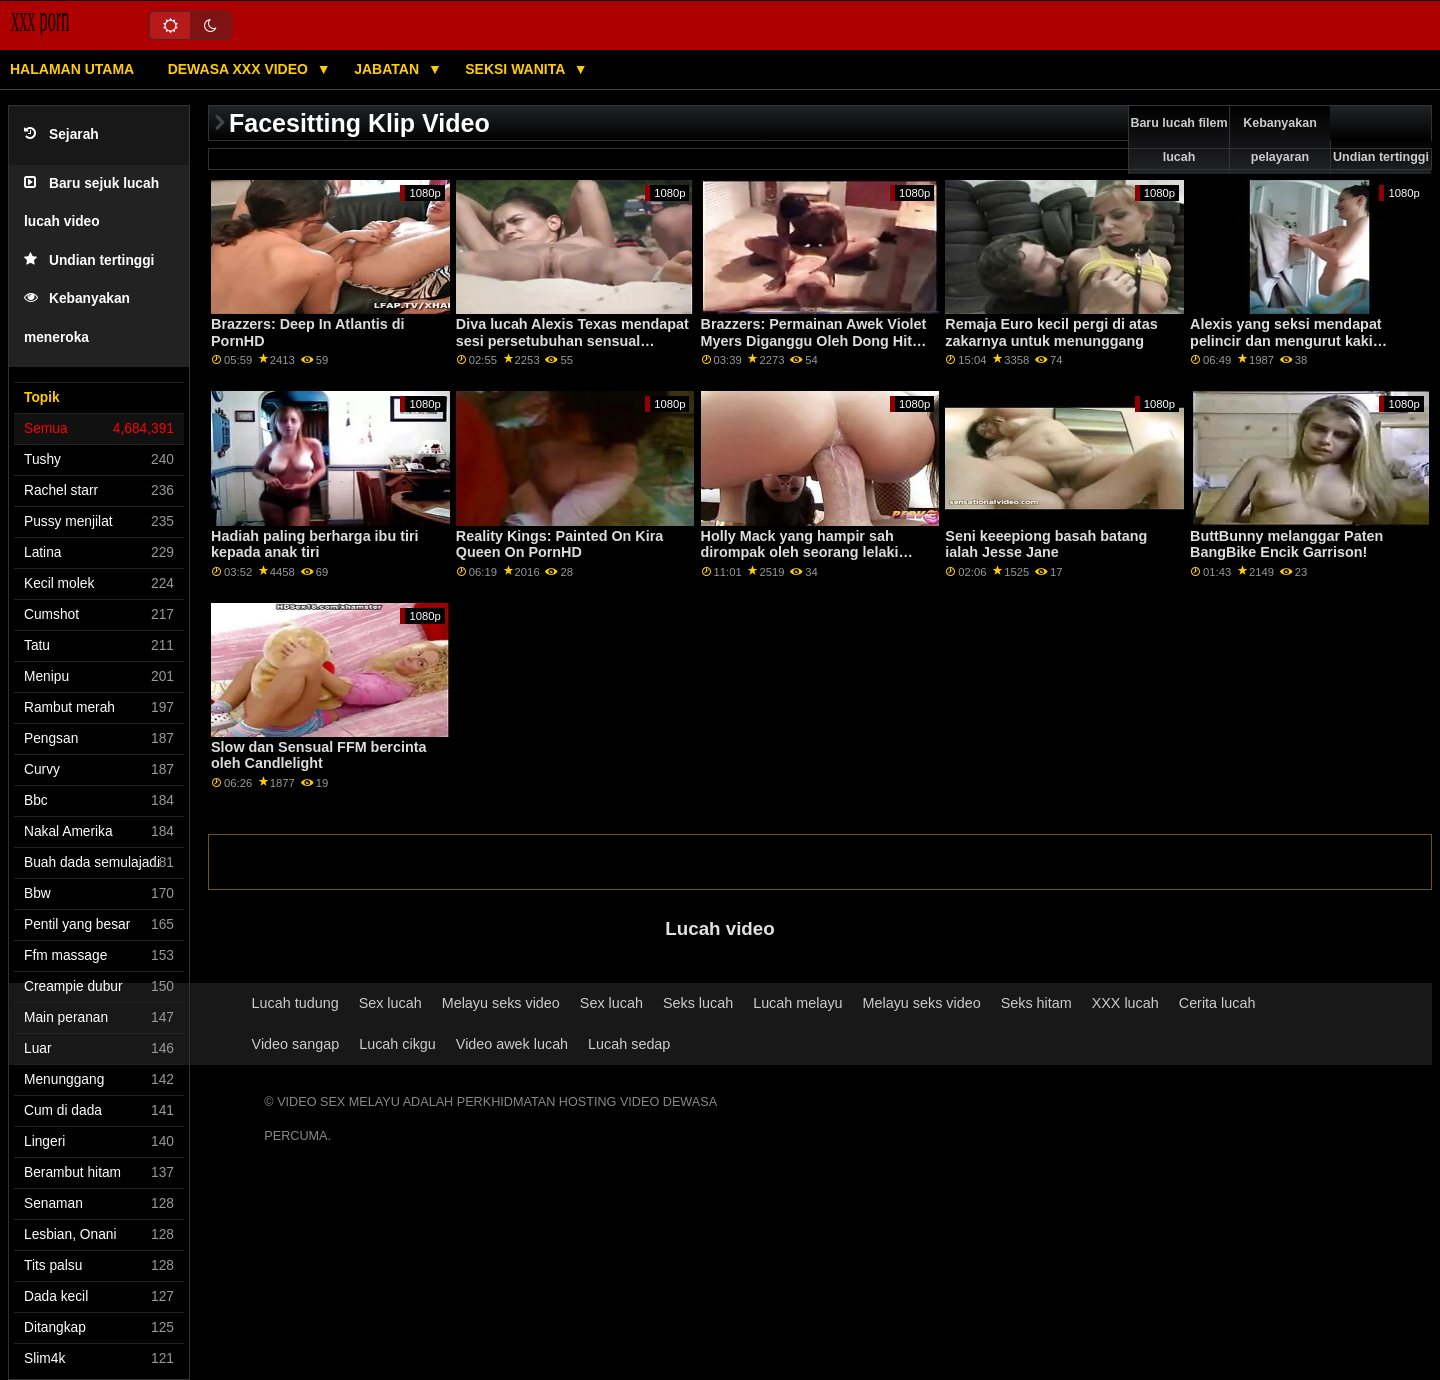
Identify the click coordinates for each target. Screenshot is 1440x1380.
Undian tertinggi (89, 260)
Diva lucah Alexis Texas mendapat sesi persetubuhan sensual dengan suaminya (572, 340)
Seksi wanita (516, 69)
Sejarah (61, 134)
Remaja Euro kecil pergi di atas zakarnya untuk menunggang (1051, 332)
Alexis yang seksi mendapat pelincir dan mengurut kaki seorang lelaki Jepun (1286, 340)
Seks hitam (1036, 1003)
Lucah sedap (629, 1044)
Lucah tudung (295, 1003)
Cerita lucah (1217, 1003)
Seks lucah (698, 1003)
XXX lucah (1125, 1003)
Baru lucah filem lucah (1178, 140)
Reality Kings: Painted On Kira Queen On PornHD (559, 544)
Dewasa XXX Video (240, 69)
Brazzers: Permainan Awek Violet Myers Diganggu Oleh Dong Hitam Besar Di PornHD (817, 340)
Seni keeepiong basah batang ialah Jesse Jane (1046, 544)
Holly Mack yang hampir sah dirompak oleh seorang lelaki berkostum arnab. (800, 552)
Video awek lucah (512, 1044)
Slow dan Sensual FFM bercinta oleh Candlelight (318, 755)
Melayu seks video (501, 1003)
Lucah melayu (797, 1003)
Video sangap (296, 1044)
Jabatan (388, 69)
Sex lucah (390, 1003)
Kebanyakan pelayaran (1280, 140)
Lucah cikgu (397, 1044)
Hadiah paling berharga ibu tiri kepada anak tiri (314, 544)
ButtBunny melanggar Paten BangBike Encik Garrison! (1286, 544)
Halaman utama (72, 69)
